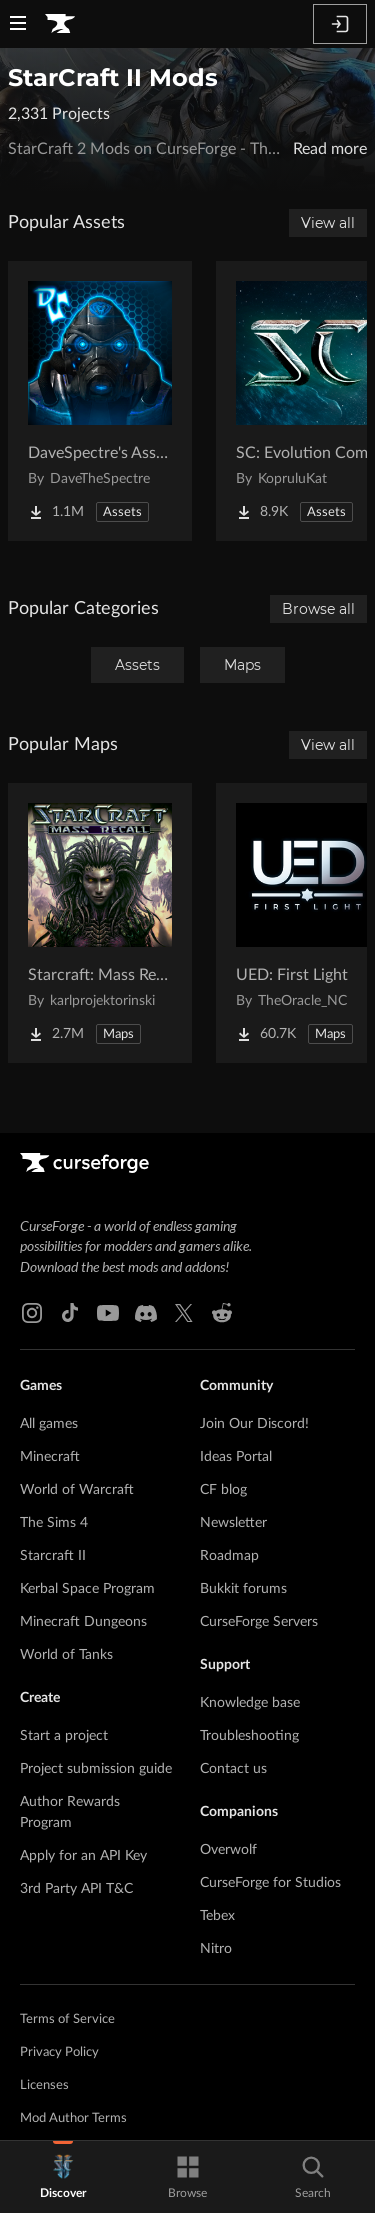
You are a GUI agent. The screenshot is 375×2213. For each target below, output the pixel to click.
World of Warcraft (77, 1490)
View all (328, 223)
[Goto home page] (60, 24)
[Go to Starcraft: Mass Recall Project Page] (100, 923)
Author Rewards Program (70, 1812)
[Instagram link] (32, 1313)
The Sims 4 (54, 1523)
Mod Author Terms (73, 2118)
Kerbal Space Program (87, 1589)
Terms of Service (67, 2019)
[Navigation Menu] (18, 25)
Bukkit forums (243, 1589)
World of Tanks (66, 1655)
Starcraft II (53, 1556)
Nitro (216, 1949)
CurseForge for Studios (270, 1883)
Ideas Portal (236, 1457)
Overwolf (228, 1850)
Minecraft (50, 1457)
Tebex (217, 1916)
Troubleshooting (249, 1736)
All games (49, 1424)
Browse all (318, 609)
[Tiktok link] (70, 1313)
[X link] (184, 1313)
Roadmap (229, 1556)
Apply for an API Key (83, 1856)
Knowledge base (250, 1703)
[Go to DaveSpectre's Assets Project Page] (100, 401)
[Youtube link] (108, 1313)
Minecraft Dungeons (83, 1622)
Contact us (233, 1769)
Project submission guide (96, 1769)
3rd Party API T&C (76, 1889)
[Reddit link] (222, 1313)
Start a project (64, 1736)
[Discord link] (146, 1313)
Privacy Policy (59, 2052)
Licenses (44, 2085)
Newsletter (233, 1523)
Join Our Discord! (254, 1424)
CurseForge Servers (259, 1622)
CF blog (223, 1490)
